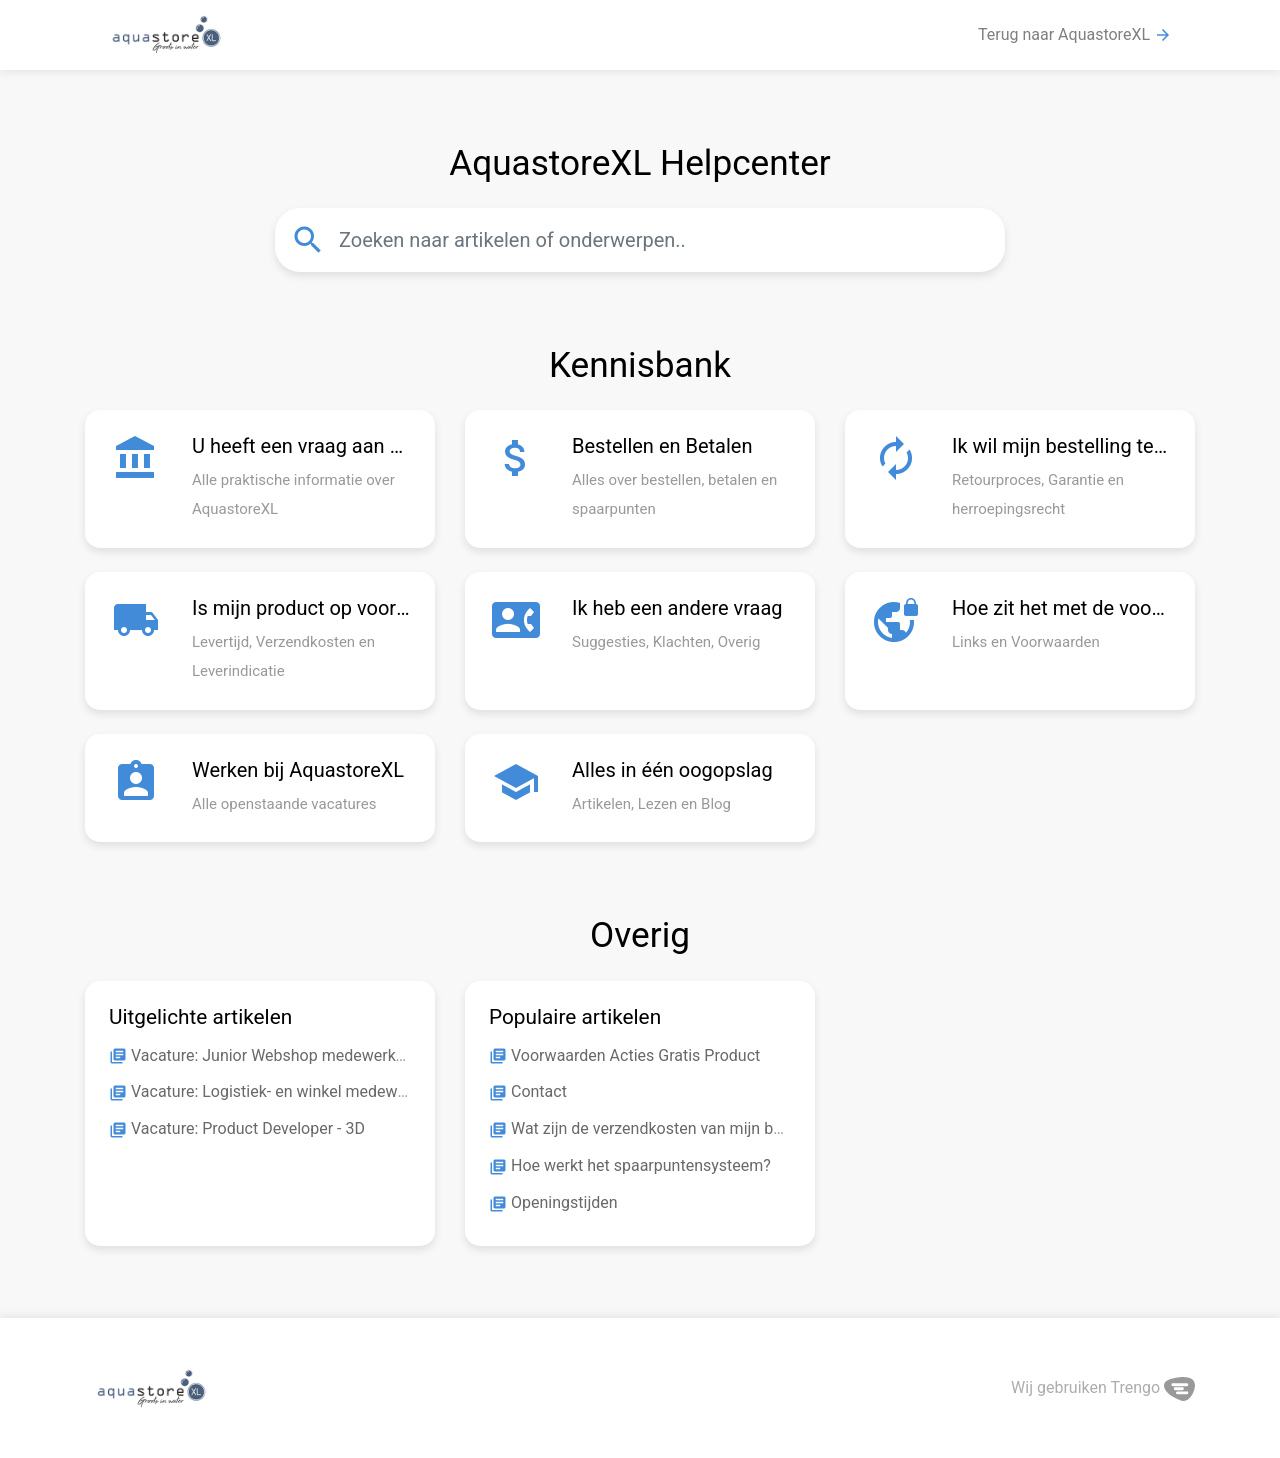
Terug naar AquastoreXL (1075, 35)
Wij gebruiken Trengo (1103, 1387)
